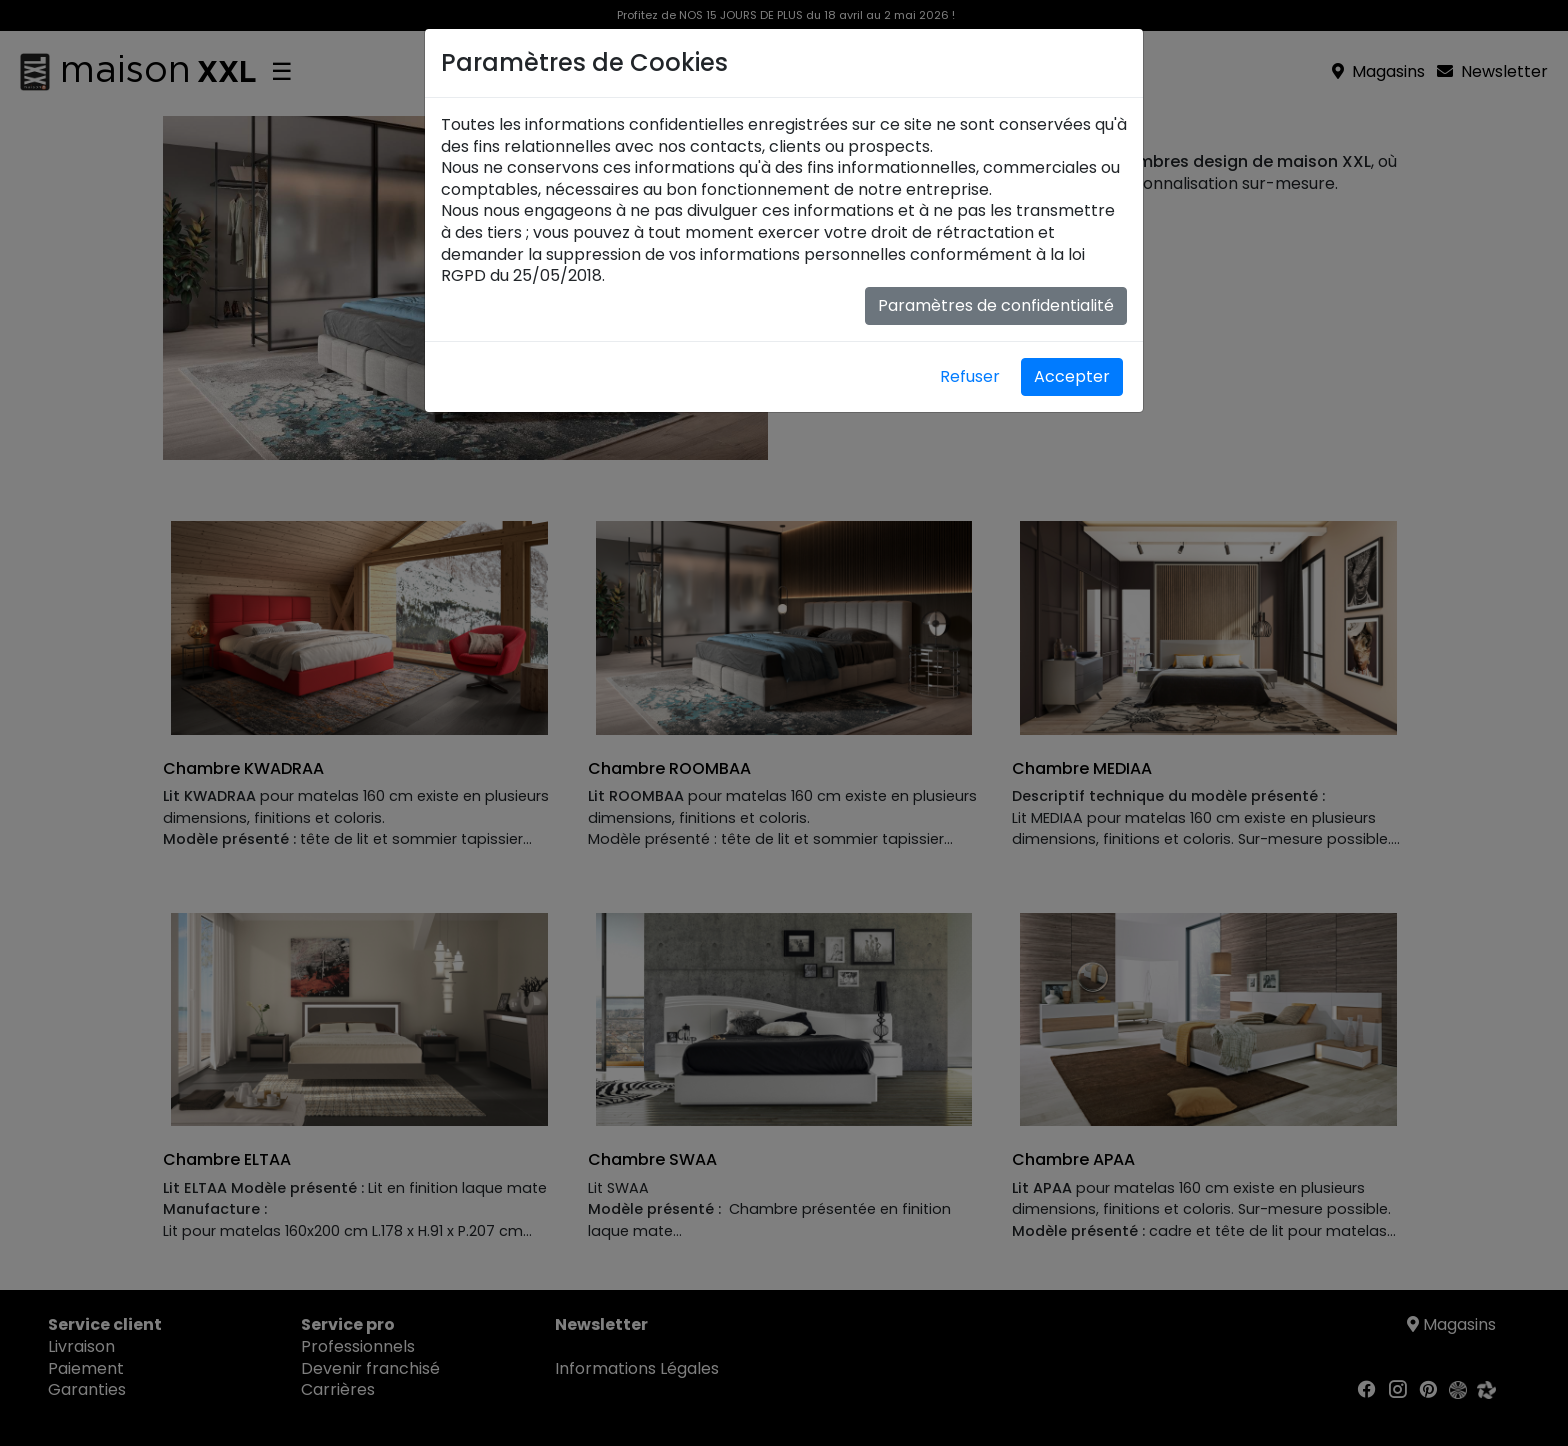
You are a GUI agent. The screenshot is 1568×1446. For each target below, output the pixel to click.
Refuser (970, 376)
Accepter (1072, 376)
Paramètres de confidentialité (996, 305)
